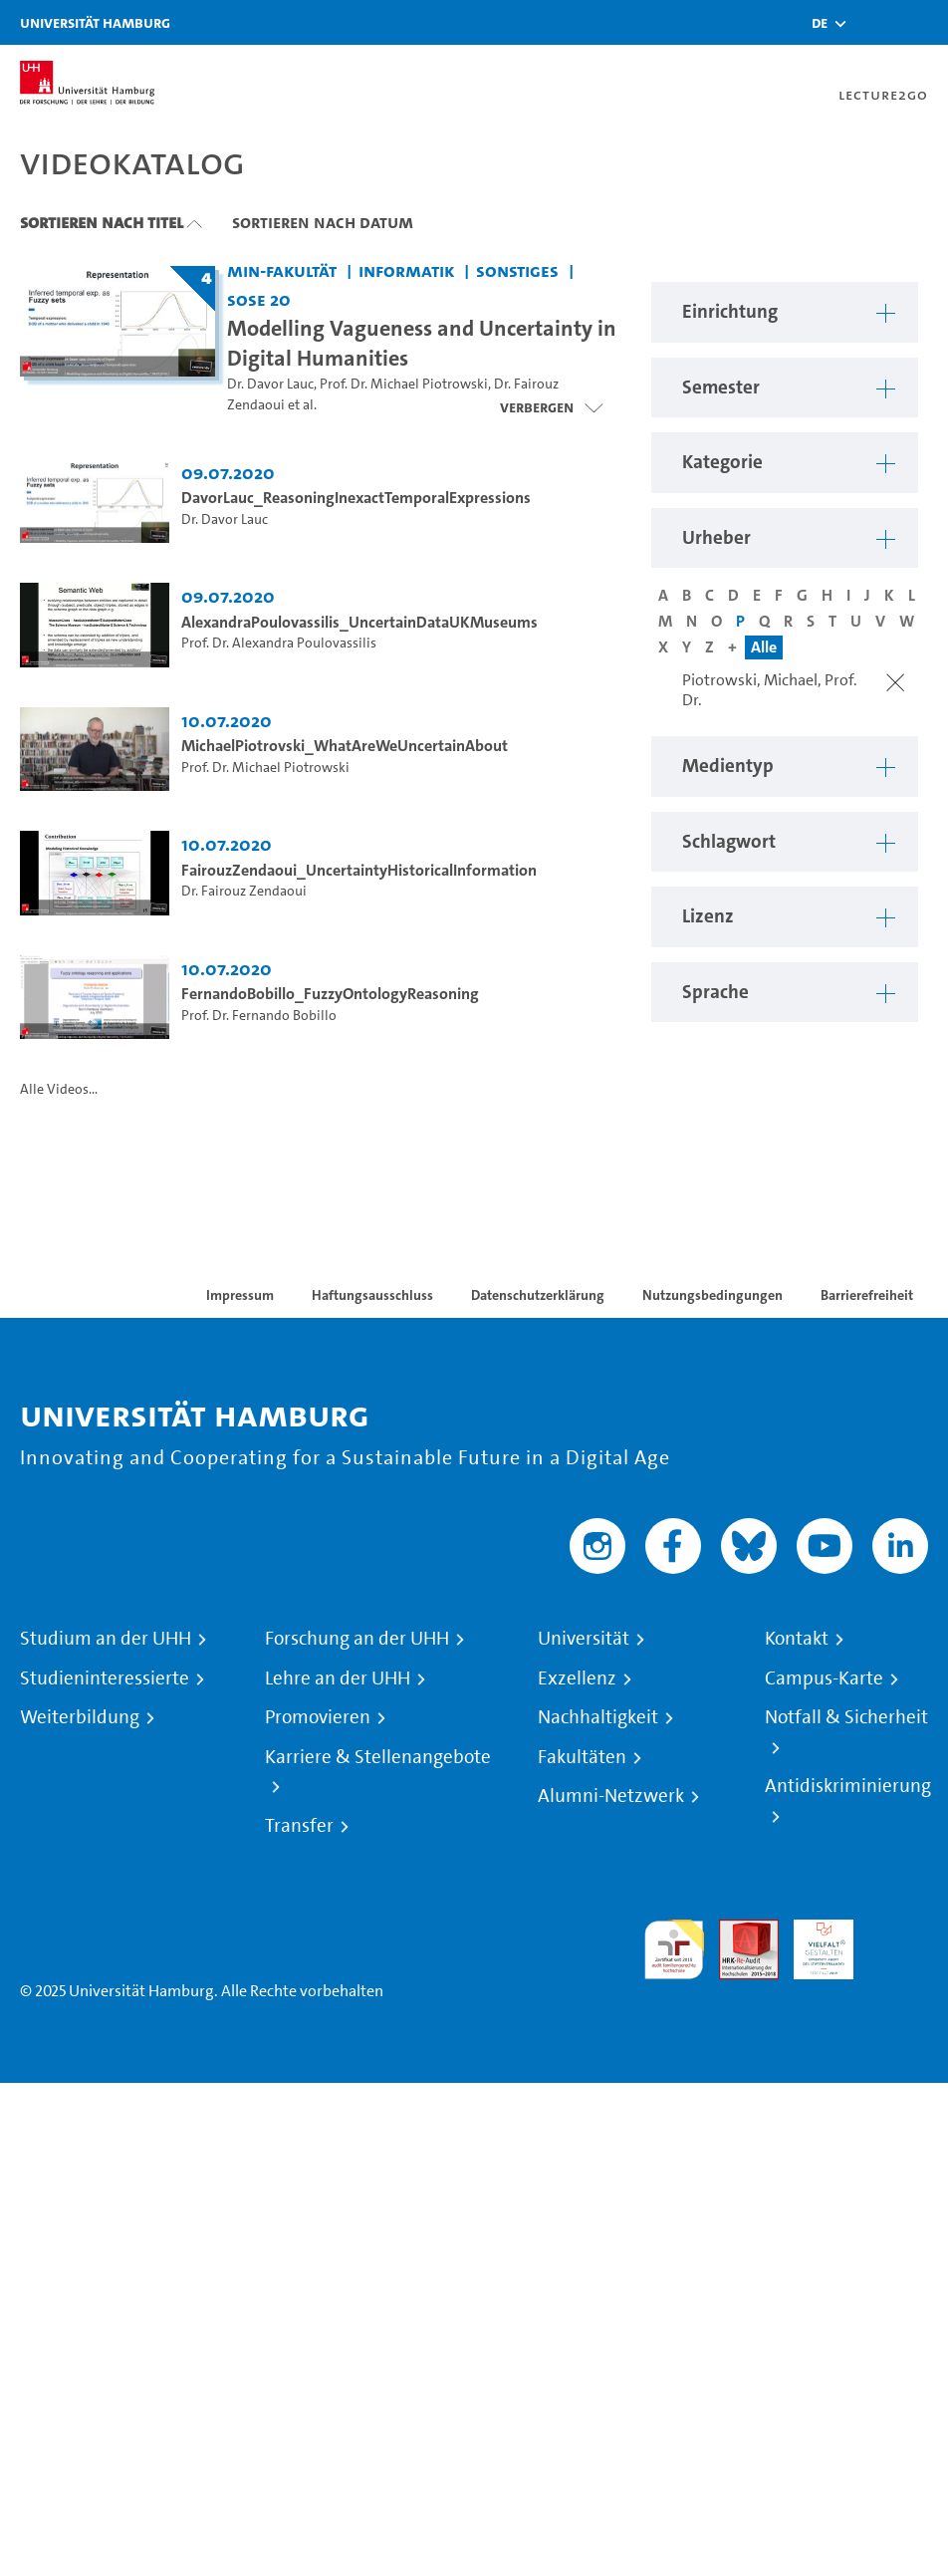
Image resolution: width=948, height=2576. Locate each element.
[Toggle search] (873, 22)
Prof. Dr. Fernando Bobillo (259, 1015)
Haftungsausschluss (372, 1295)
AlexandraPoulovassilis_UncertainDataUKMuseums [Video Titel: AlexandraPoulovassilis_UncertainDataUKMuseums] (359, 622)
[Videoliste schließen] (551, 407)
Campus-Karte (824, 1678)
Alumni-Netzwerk (611, 1796)
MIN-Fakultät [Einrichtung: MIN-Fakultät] (282, 270)
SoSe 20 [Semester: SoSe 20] (259, 299)
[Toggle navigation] (923, 22)
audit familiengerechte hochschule (674, 1950)
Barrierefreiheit (867, 1295)
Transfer (299, 1826)
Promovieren (317, 1717)
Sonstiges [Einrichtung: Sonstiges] (517, 270)
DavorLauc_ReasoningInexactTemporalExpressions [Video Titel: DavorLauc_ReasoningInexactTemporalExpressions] (356, 497)
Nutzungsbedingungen (712, 1295)
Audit (738, 1931)
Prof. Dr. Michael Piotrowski (404, 384)
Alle (764, 647)
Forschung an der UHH (357, 1639)
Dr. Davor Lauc (270, 384)
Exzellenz (577, 1678)
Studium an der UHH (105, 1639)
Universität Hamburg (95, 22)
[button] (820, 23)
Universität (583, 1639)
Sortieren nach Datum (322, 222)
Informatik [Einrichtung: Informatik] (406, 270)
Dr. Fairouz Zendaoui (244, 891)
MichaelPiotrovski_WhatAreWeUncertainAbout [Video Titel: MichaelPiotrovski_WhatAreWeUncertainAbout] (344, 745)
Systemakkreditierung (898, 1931)
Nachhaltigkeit (598, 1717)
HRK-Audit (812, 1943)
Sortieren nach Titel (101, 222)
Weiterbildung (79, 1717)
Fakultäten (582, 1757)
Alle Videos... (59, 1089)
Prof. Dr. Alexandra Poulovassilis (278, 643)
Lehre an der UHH (337, 1678)
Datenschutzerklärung (537, 1295)
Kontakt (797, 1639)
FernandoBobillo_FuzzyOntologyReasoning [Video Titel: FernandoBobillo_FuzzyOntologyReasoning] (330, 993)
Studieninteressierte (104, 1678)
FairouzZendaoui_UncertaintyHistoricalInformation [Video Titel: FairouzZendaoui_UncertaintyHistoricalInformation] (359, 870)
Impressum (240, 1295)
